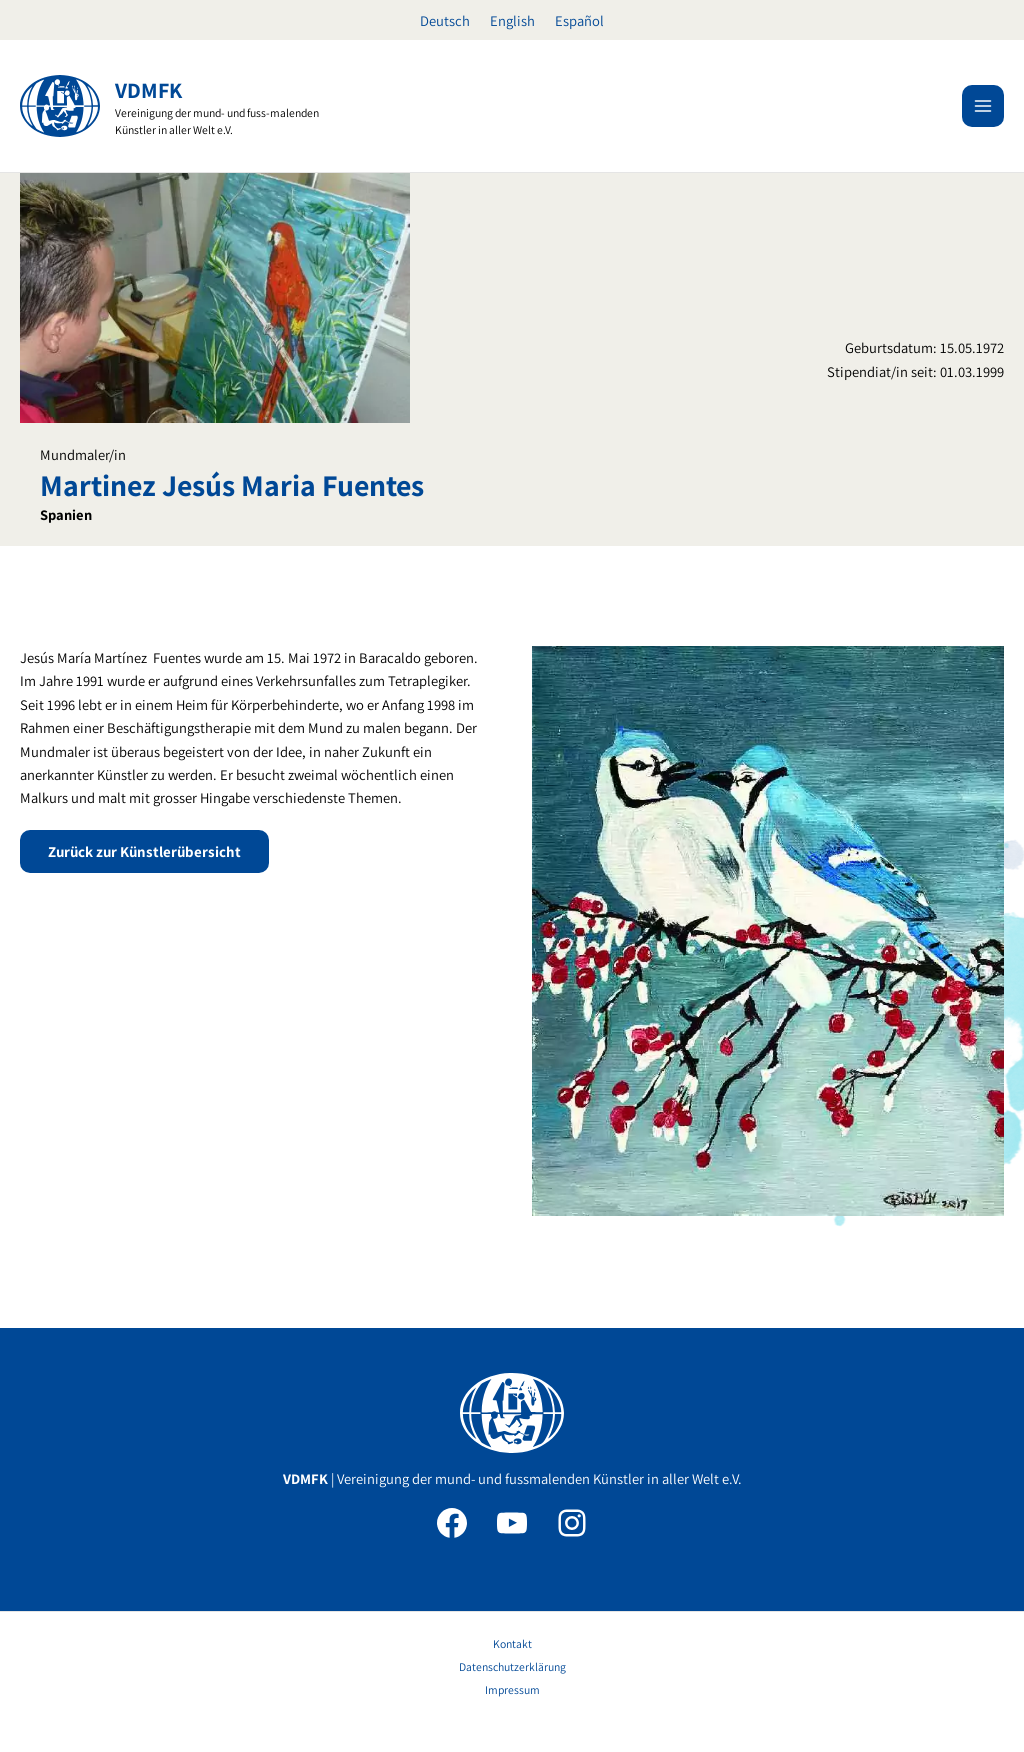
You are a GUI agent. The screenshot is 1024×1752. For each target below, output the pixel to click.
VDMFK (148, 90)
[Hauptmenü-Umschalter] (983, 106)
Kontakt (512, 1643)
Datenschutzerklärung (512, 1666)
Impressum (512, 1689)
